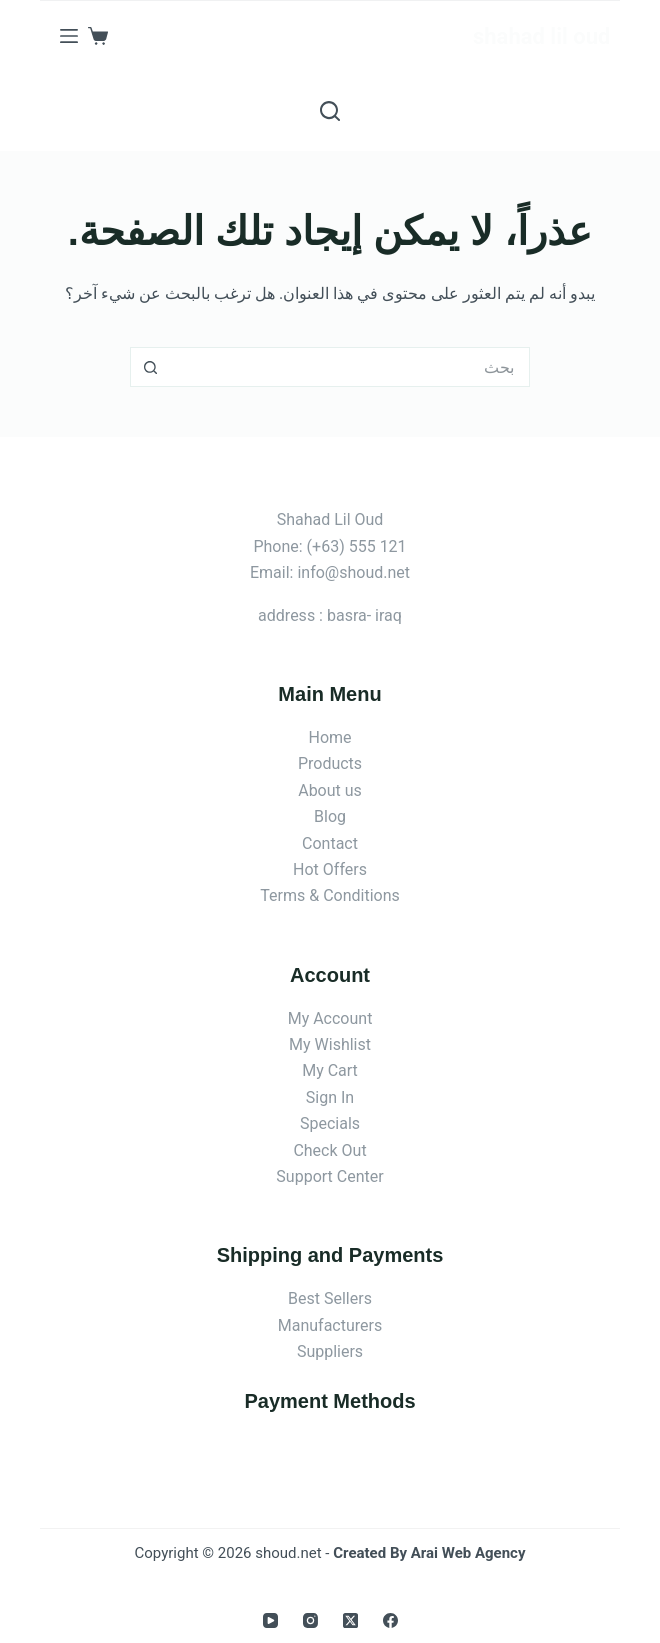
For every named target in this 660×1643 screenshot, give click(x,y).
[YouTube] (270, 1620)
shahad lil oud (541, 36)
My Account (330, 1018)
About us (330, 790)
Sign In (330, 1097)
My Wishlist (330, 1044)
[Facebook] (390, 1620)
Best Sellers (330, 1298)
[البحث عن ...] (350, 367)
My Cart (330, 1070)
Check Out (329, 1150)
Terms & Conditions (330, 895)
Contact (330, 843)
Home (329, 737)
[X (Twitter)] (350, 1620)
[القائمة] (69, 36)
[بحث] (330, 111)
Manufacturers (330, 1325)
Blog (330, 816)
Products (330, 763)
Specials (330, 1123)
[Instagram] (310, 1620)
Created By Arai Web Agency (429, 1553)
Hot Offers (330, 869)
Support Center (329, 1176)
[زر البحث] (150, 367)
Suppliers (330, 1351)
